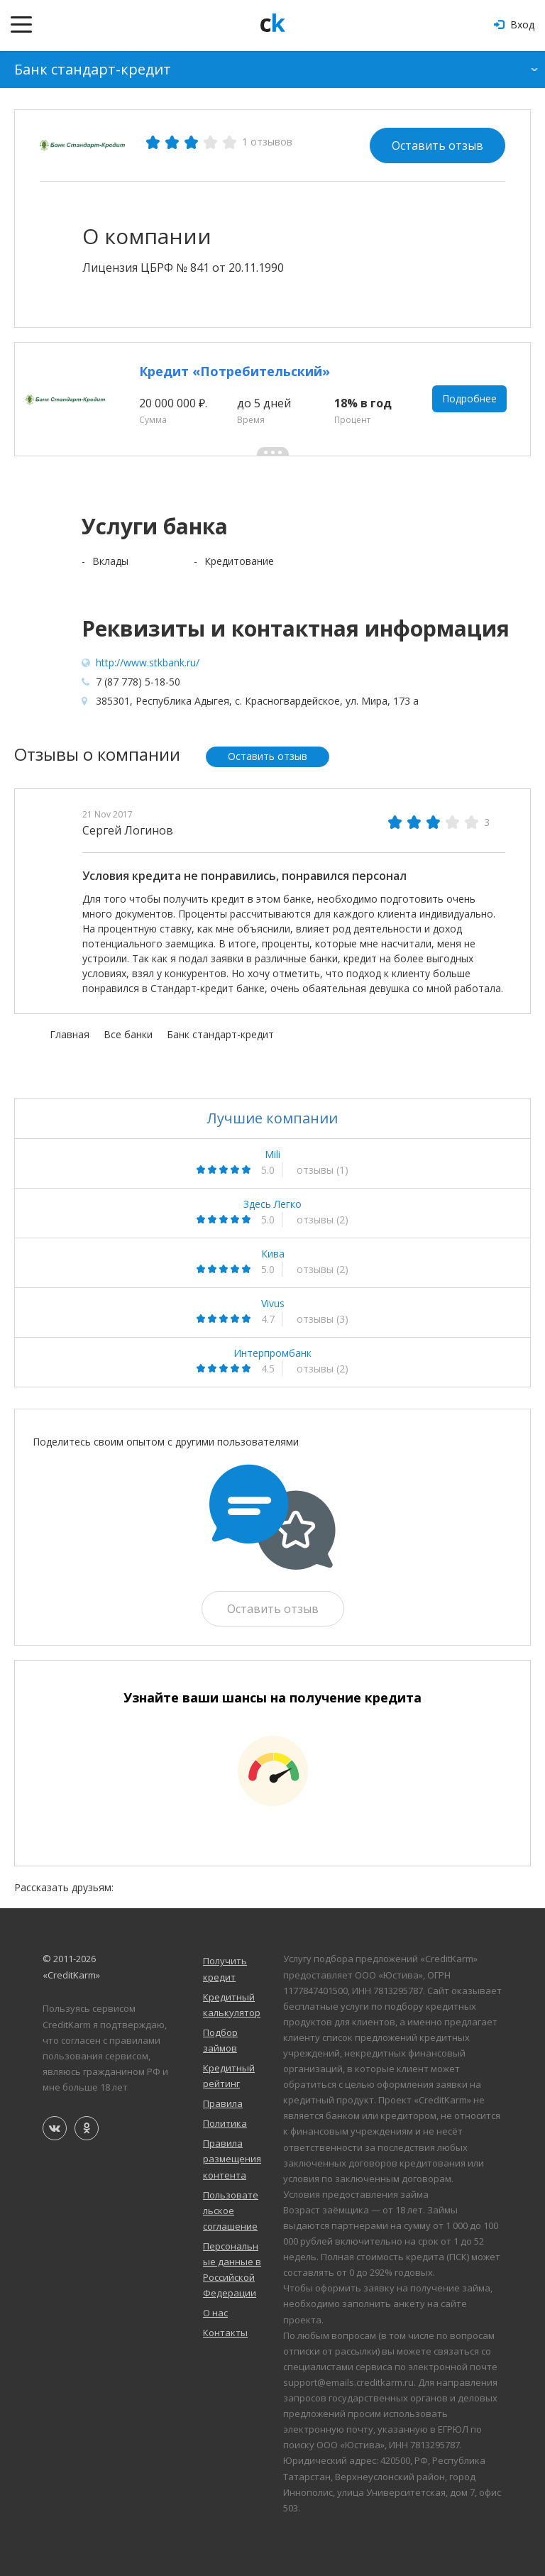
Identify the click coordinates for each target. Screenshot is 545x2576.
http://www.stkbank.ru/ (147, 662)
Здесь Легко (272, 1204)
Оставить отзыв (437, 145)
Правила (223, 2104)
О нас (215, 2313)
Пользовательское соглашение (230, 2211)
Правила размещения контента (232, 2159)
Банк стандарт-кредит (92, 69)
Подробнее (469, 399)
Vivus (273, 1304)
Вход (514, 24)
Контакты (225, 2333)
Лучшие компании (272, 1118)
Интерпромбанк (272, 1353)
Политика (225, 2124)
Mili (272, 1155)
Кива (273, 1254)
